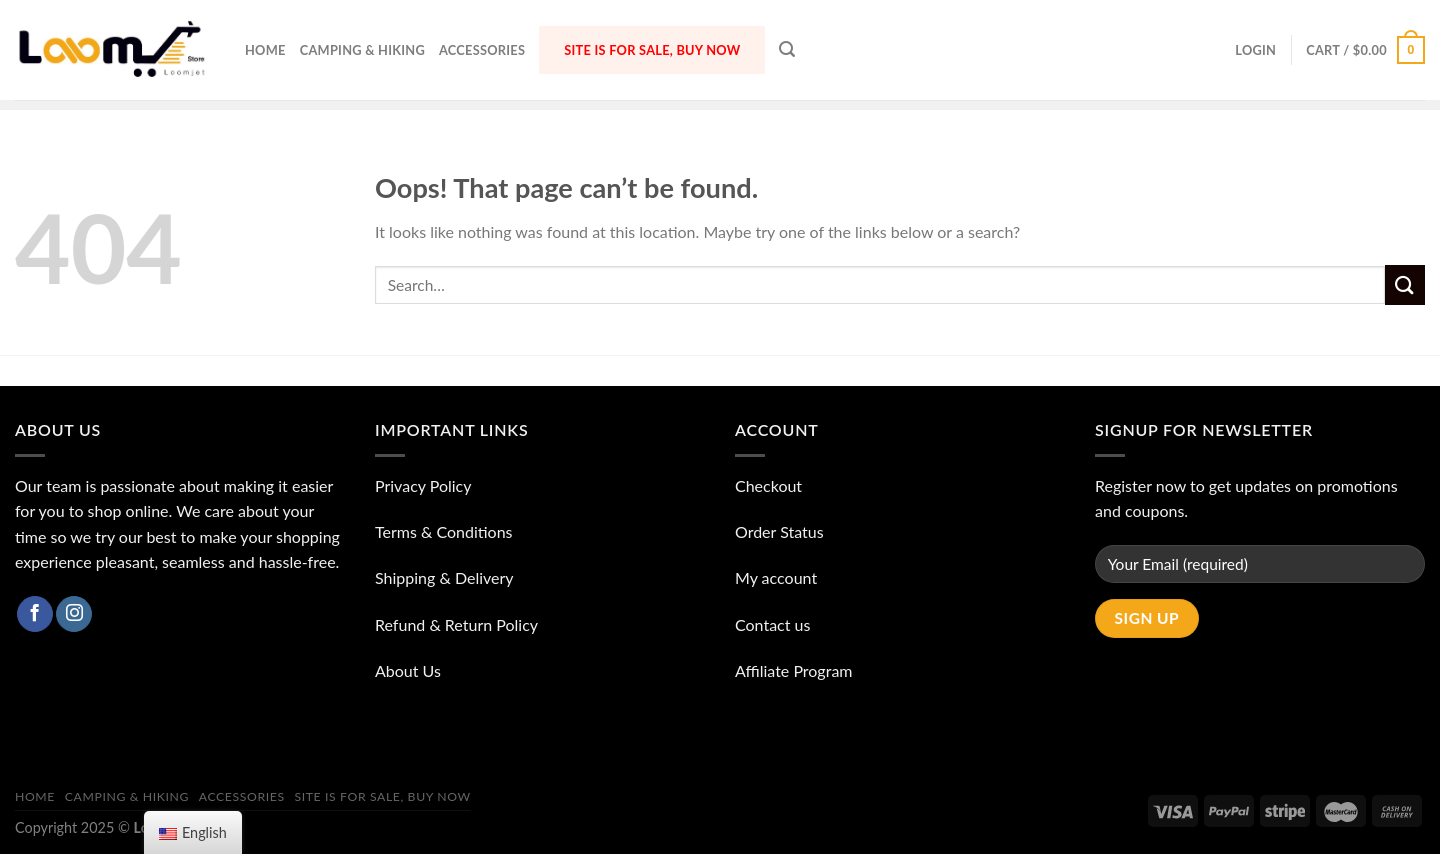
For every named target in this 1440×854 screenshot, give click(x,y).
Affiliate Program (794, 670)
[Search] (787, 49)
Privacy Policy (423, 485)
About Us (408, 670)
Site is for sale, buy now (652, 50)
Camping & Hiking (362, 50)
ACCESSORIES (482, 50)
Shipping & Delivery (444, 577)
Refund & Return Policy (456, 624)
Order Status (779, 531)
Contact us (772, 624)
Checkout (768, 485)
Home (265, 50)
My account (776, 577)
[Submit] (1405, 284)
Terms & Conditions (444, 531)
